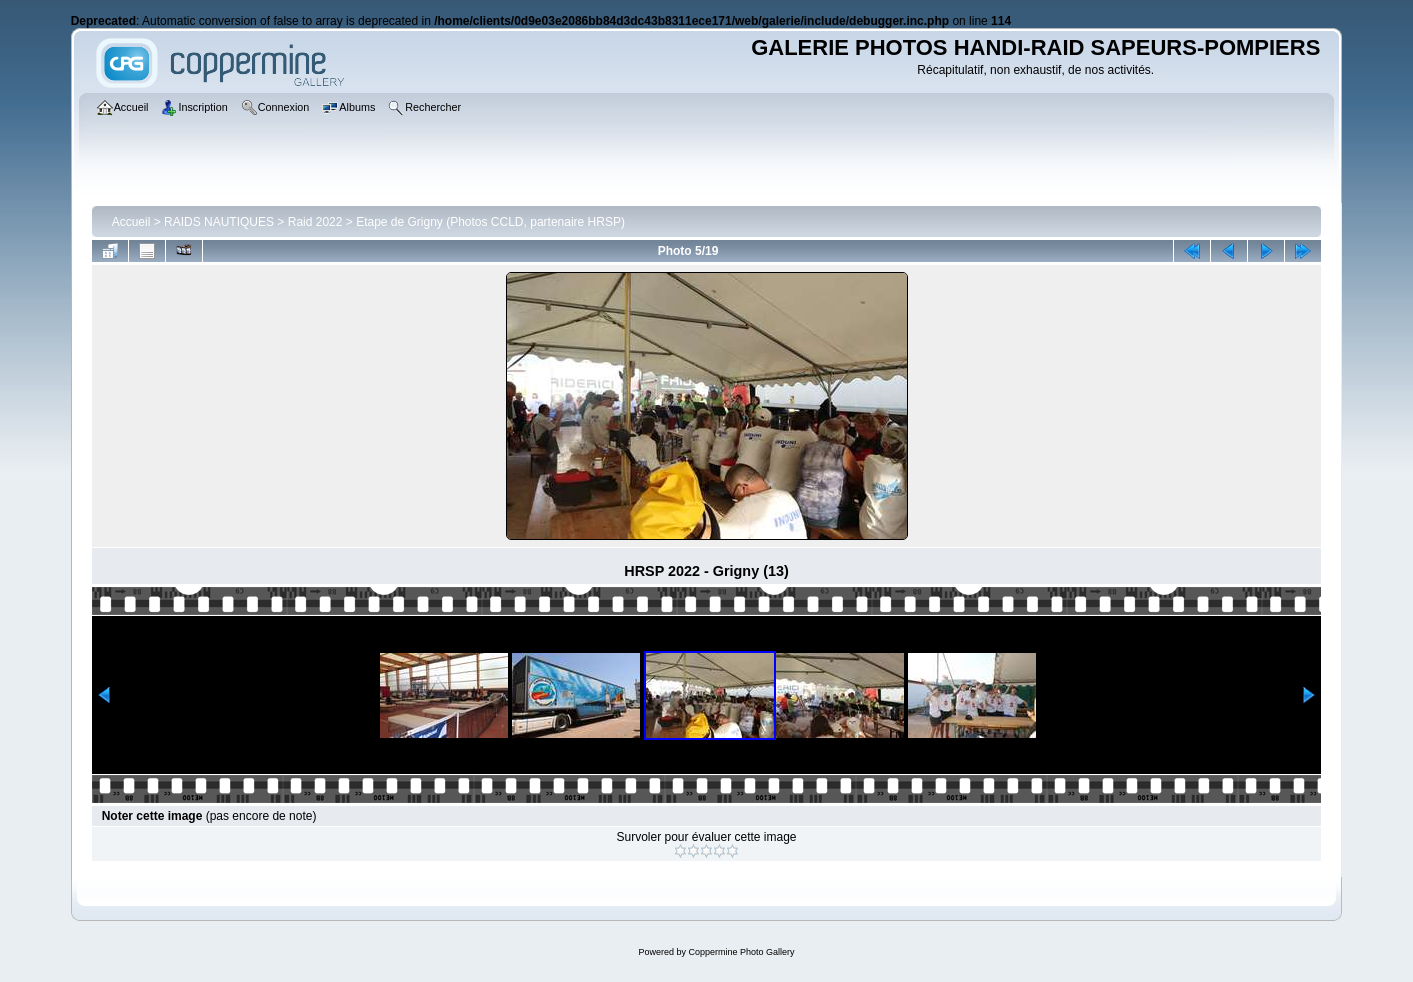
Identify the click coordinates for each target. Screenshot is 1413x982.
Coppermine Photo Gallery (741, 952)
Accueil (131, 222)
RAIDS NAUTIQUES (219, 222)
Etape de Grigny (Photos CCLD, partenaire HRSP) (490, 222)
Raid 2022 (315, 222)
